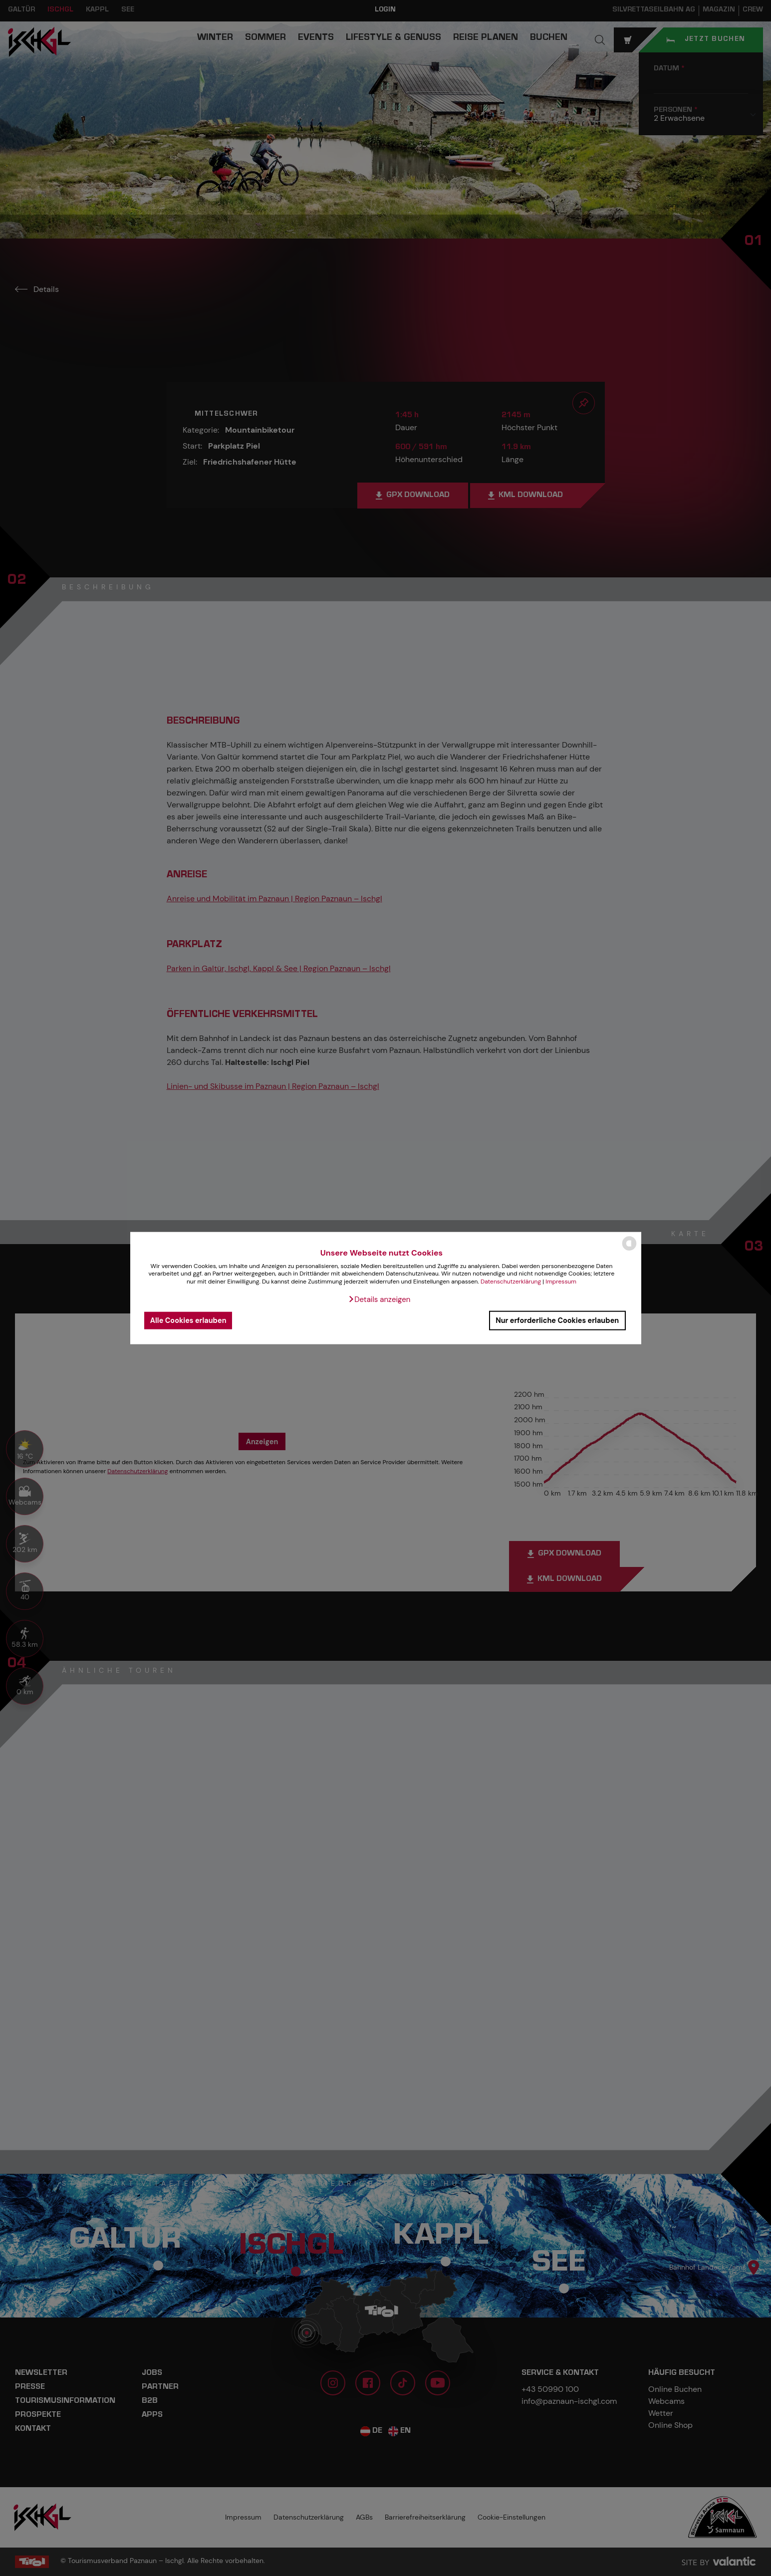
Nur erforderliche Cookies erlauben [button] (557, 1320)
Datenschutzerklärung (511, 1282)
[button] (379, 1299)
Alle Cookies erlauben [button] (188, 1320)
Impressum (560, 1282)
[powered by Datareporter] (629, 1250)
